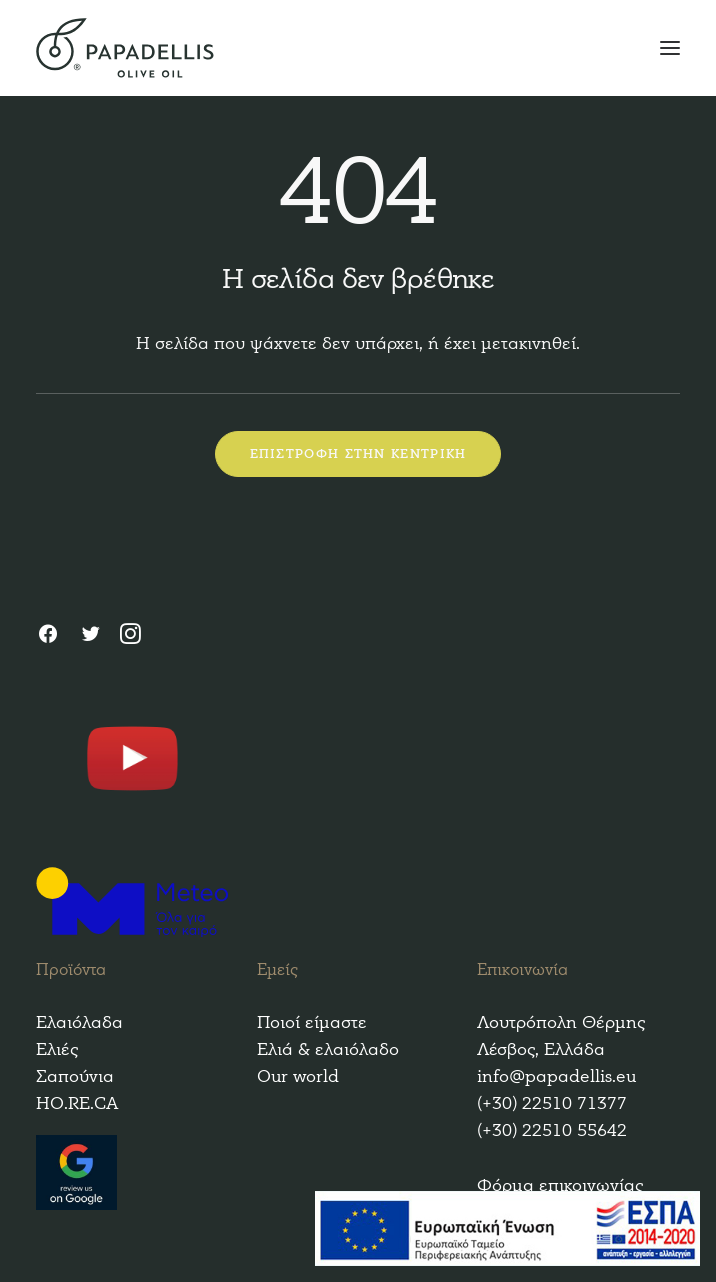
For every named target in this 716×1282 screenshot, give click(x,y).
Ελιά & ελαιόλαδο (328, 1049)
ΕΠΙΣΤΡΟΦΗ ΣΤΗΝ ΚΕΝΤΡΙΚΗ (358, 454)
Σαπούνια (75, 1076)
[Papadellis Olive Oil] (358, 48)
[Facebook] (48, 637)
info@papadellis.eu (556, 1076)
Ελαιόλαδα (79, 1022)
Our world (298, 1076)
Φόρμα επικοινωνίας (560, 1185)
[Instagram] (130, 637)
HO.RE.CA (77, 1103)
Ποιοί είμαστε (312, 1022)
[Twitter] (90, 637)
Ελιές (57, 1049)
